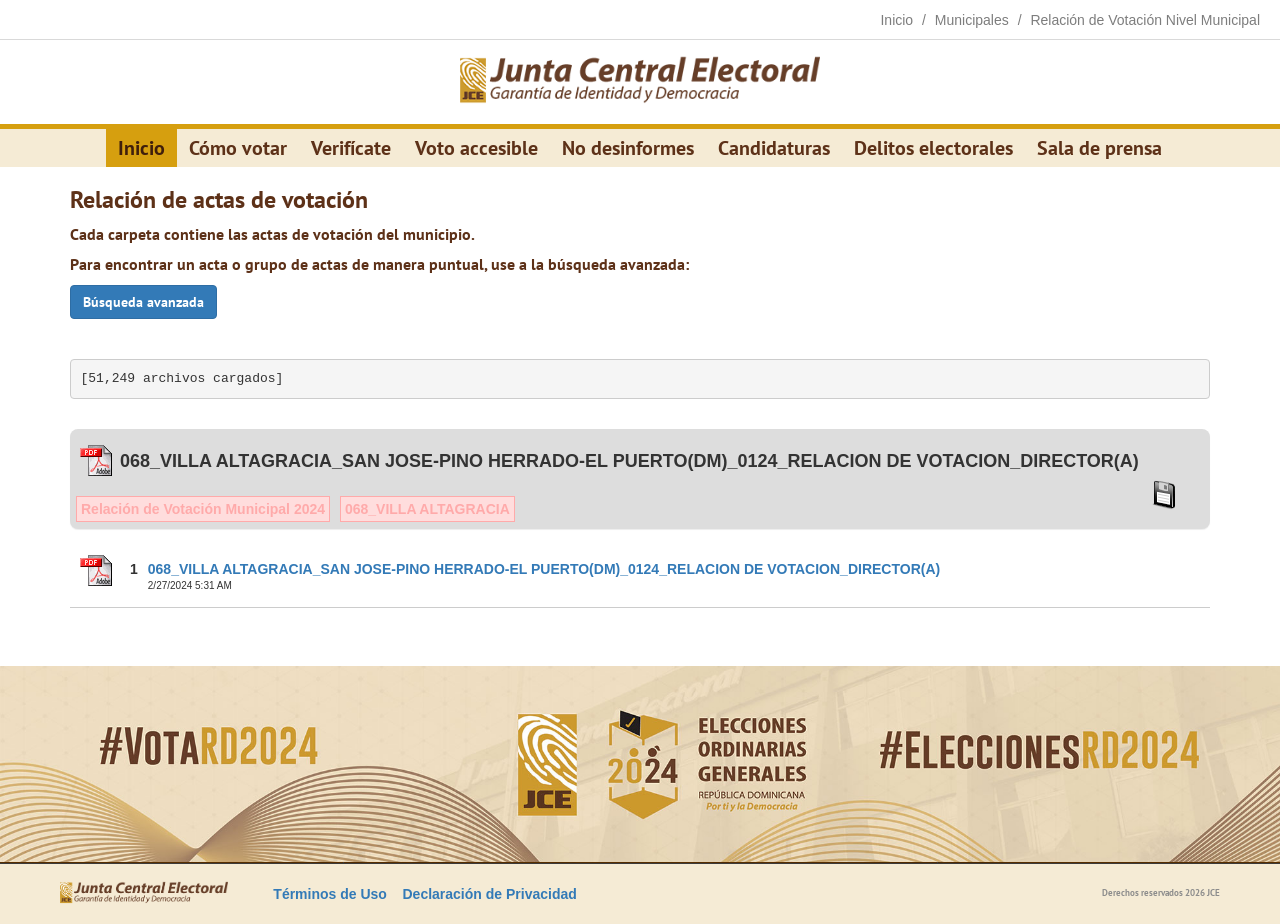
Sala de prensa (1099, 148)
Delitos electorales (933, 148)
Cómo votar (238, 148)
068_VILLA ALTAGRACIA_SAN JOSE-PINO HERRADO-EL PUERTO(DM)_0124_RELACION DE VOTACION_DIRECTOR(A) (544, 569)
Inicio (141, 148)
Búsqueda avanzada (143, 302)
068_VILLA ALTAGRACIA (427, 509)
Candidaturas (774, 148)
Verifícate (351, 148)
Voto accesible (476, 148)
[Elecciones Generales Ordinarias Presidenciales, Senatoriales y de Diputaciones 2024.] (640, 82)
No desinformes (628, 148)
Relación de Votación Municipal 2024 (203, 509)
